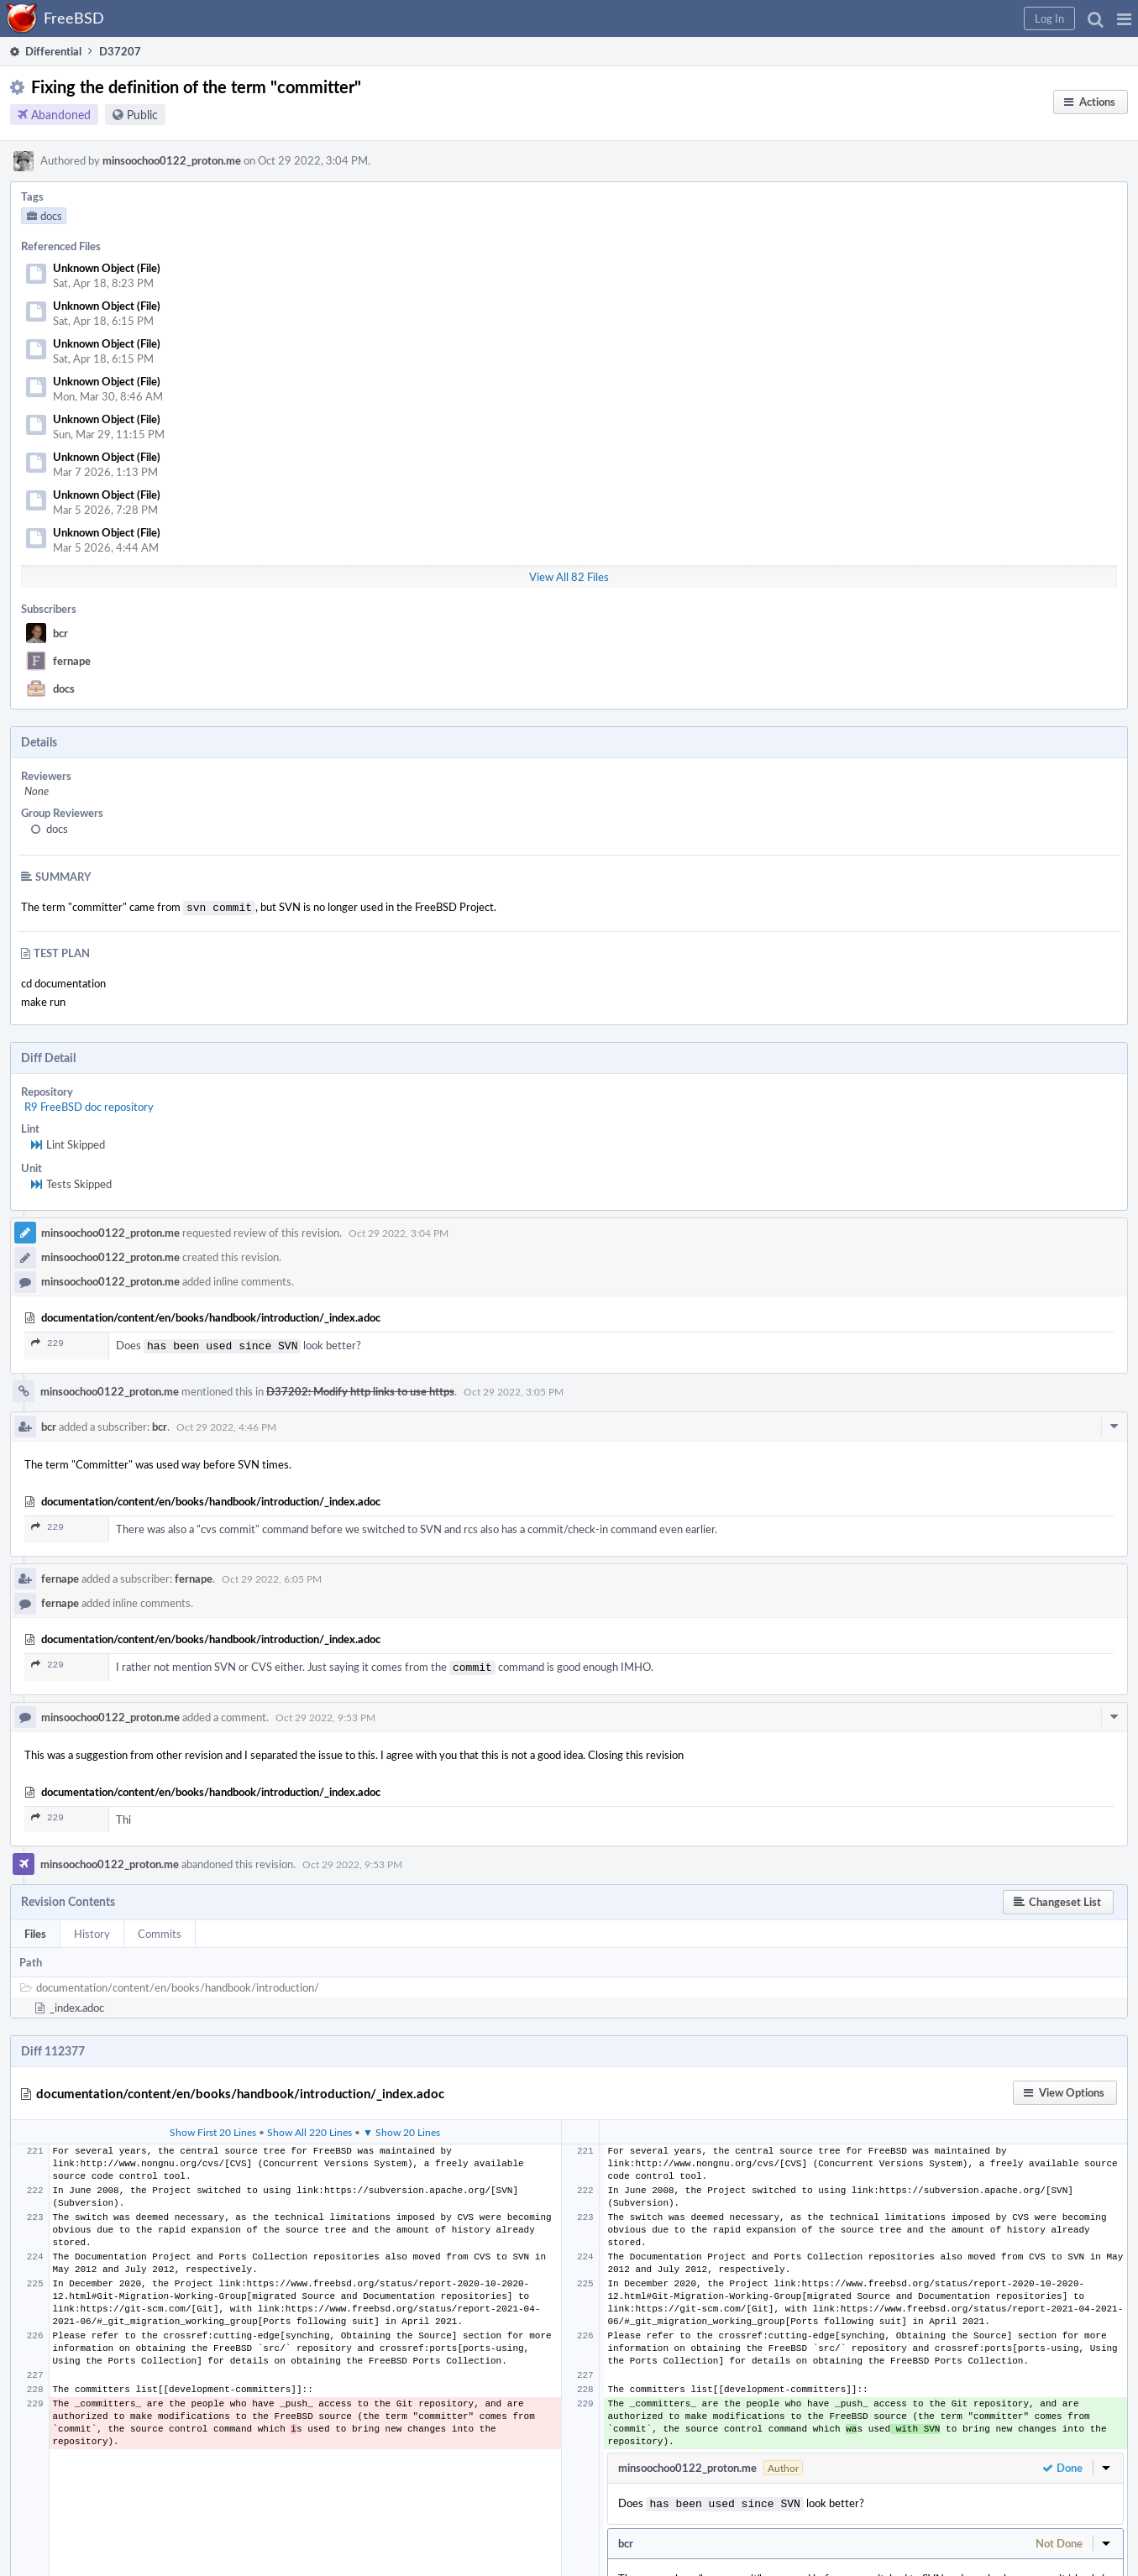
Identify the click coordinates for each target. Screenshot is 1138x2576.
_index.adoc (77, 2002)
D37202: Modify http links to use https (360, 1387)
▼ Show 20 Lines (401, 2127)
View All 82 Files (569, 576)
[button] (1124, 18)
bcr (60, 633)
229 (47, 1341)
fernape (72, 660)
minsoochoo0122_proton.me (171, 160)
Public (142, 115)
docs (64, 688)
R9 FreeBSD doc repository (89, 1105)
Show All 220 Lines (309, 2127)
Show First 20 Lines (213, 2127)
